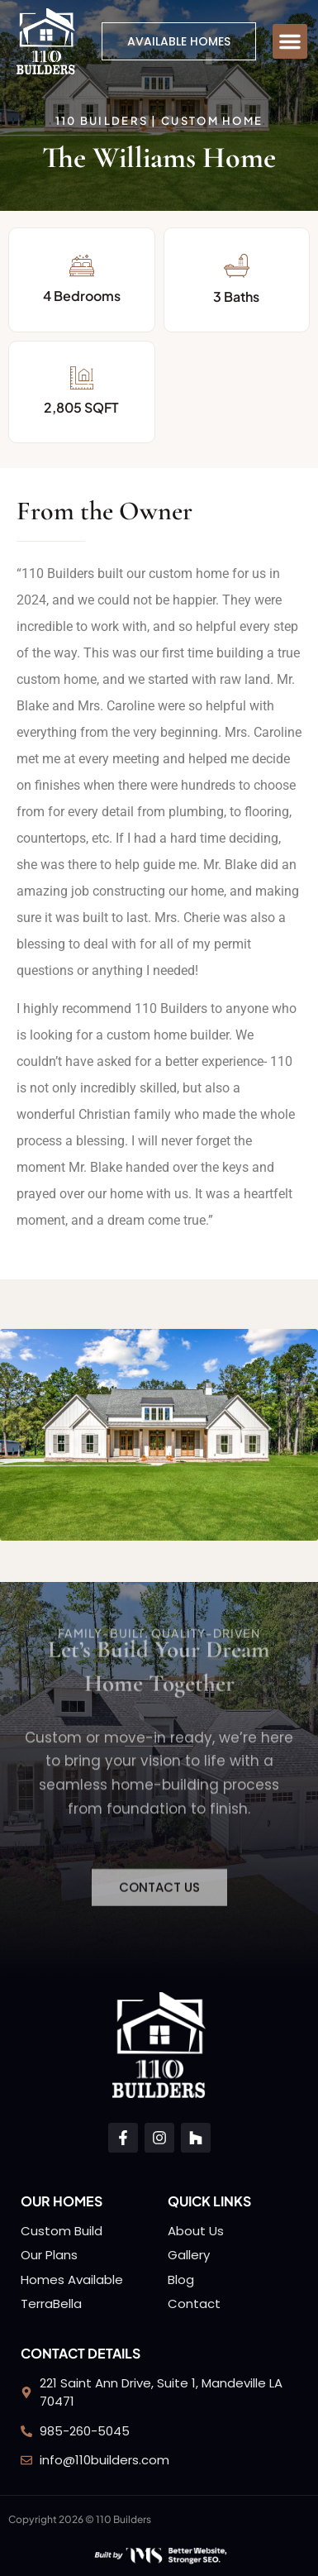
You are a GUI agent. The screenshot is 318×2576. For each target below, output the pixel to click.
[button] (290, 41)
